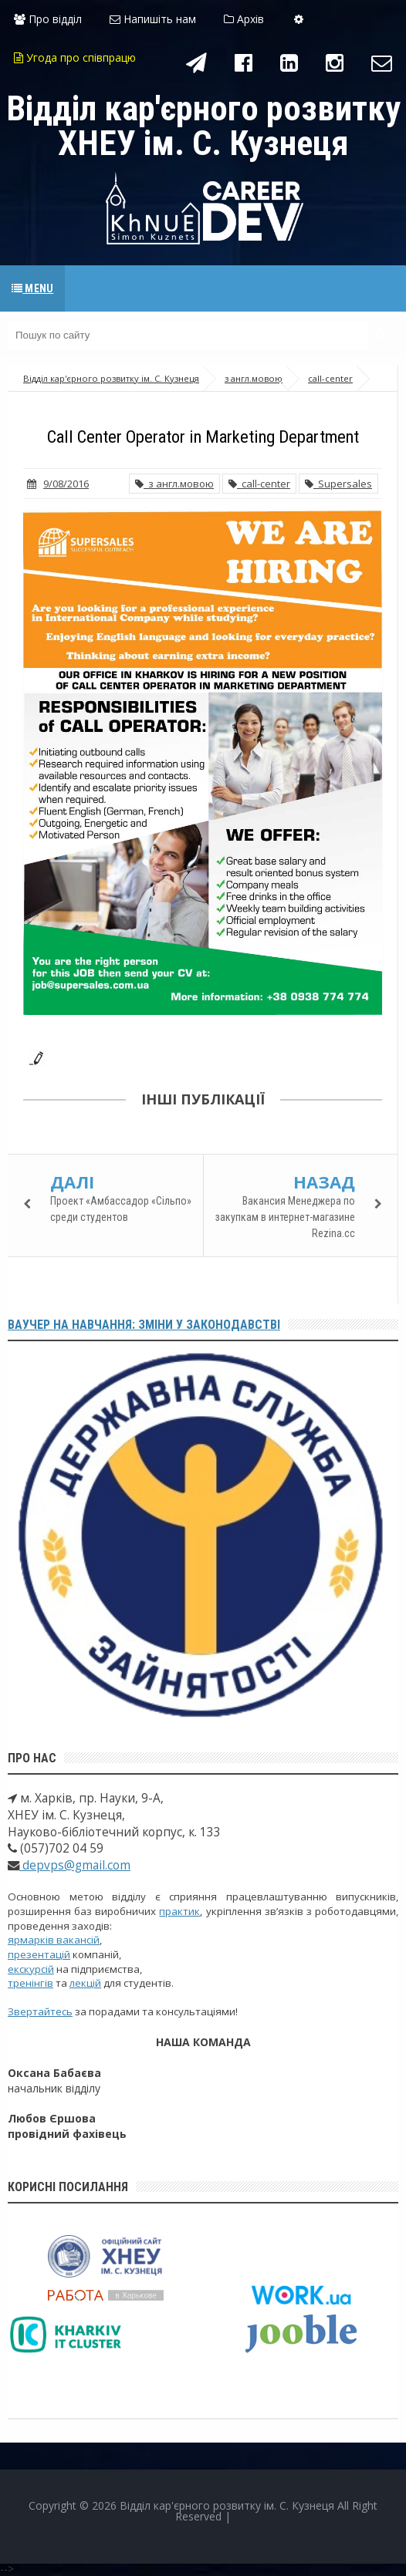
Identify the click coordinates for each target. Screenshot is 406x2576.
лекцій (85, 1983)
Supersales (338, 484)
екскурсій (31, 1969)
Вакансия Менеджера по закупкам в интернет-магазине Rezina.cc (285, 1217)
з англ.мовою (174, 484)
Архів (244, 19)
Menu (32, 288)
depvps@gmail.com (74, 1865)
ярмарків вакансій (54, 1940)
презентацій (39, 1954)
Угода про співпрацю (75, 57)
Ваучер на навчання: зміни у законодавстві (144, 1324)
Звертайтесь (40, 2011)
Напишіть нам (153, 19)
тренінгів (30, 1983)
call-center (259, 484)
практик (179, 1911)
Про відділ (48, 19)
